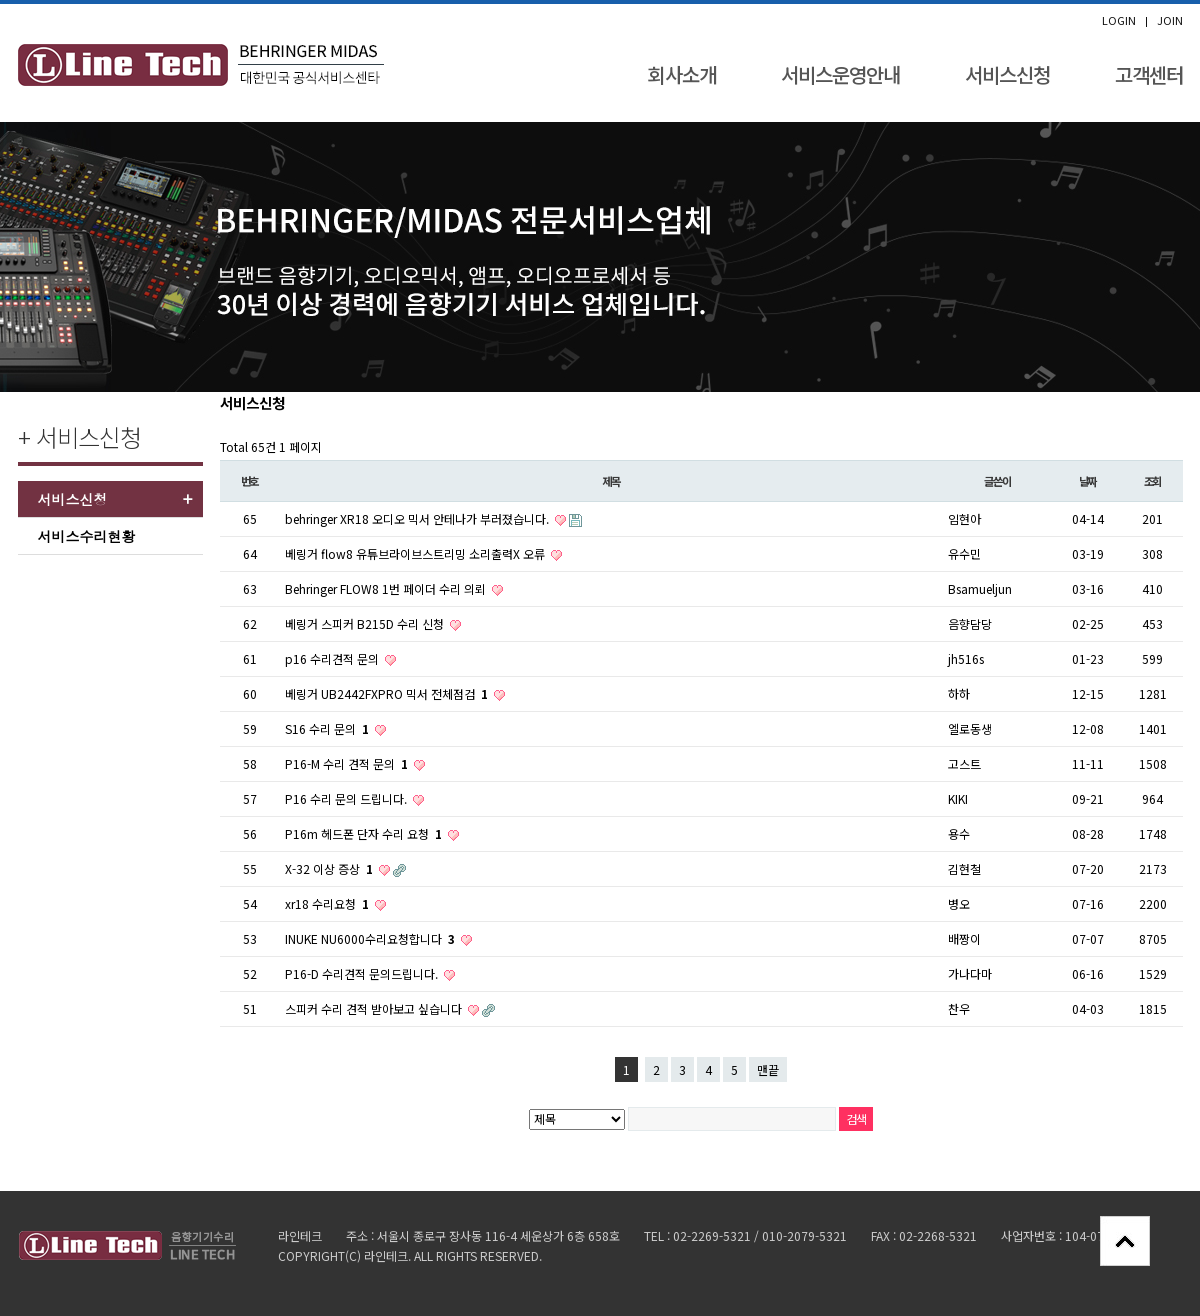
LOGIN (1119, 20)
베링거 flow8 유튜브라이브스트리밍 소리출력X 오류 (416, 553)
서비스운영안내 (840, 74)
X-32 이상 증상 (330, 868)
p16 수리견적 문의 (333, 658)
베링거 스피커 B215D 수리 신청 (366, 623)
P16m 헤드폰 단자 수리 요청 (365, 833)
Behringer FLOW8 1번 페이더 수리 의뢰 (387, 588)
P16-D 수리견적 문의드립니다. (363, 973)
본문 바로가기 (0, 4)
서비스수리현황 (87, 536)
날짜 (1088, 481)
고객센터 (1149, 74)
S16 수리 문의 (328, 728)
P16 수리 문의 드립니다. (347, 798)
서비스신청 (1007, 74)
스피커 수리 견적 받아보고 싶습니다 (375, 1008)
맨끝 (768, 1069)
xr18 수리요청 (328, 903)
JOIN (1170, 20)
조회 (1153, 481)
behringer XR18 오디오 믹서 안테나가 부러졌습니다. (418, 518)
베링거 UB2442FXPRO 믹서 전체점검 (388, 693)
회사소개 (682, 74)
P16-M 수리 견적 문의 (348, 763)
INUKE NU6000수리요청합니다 (371, 938)
